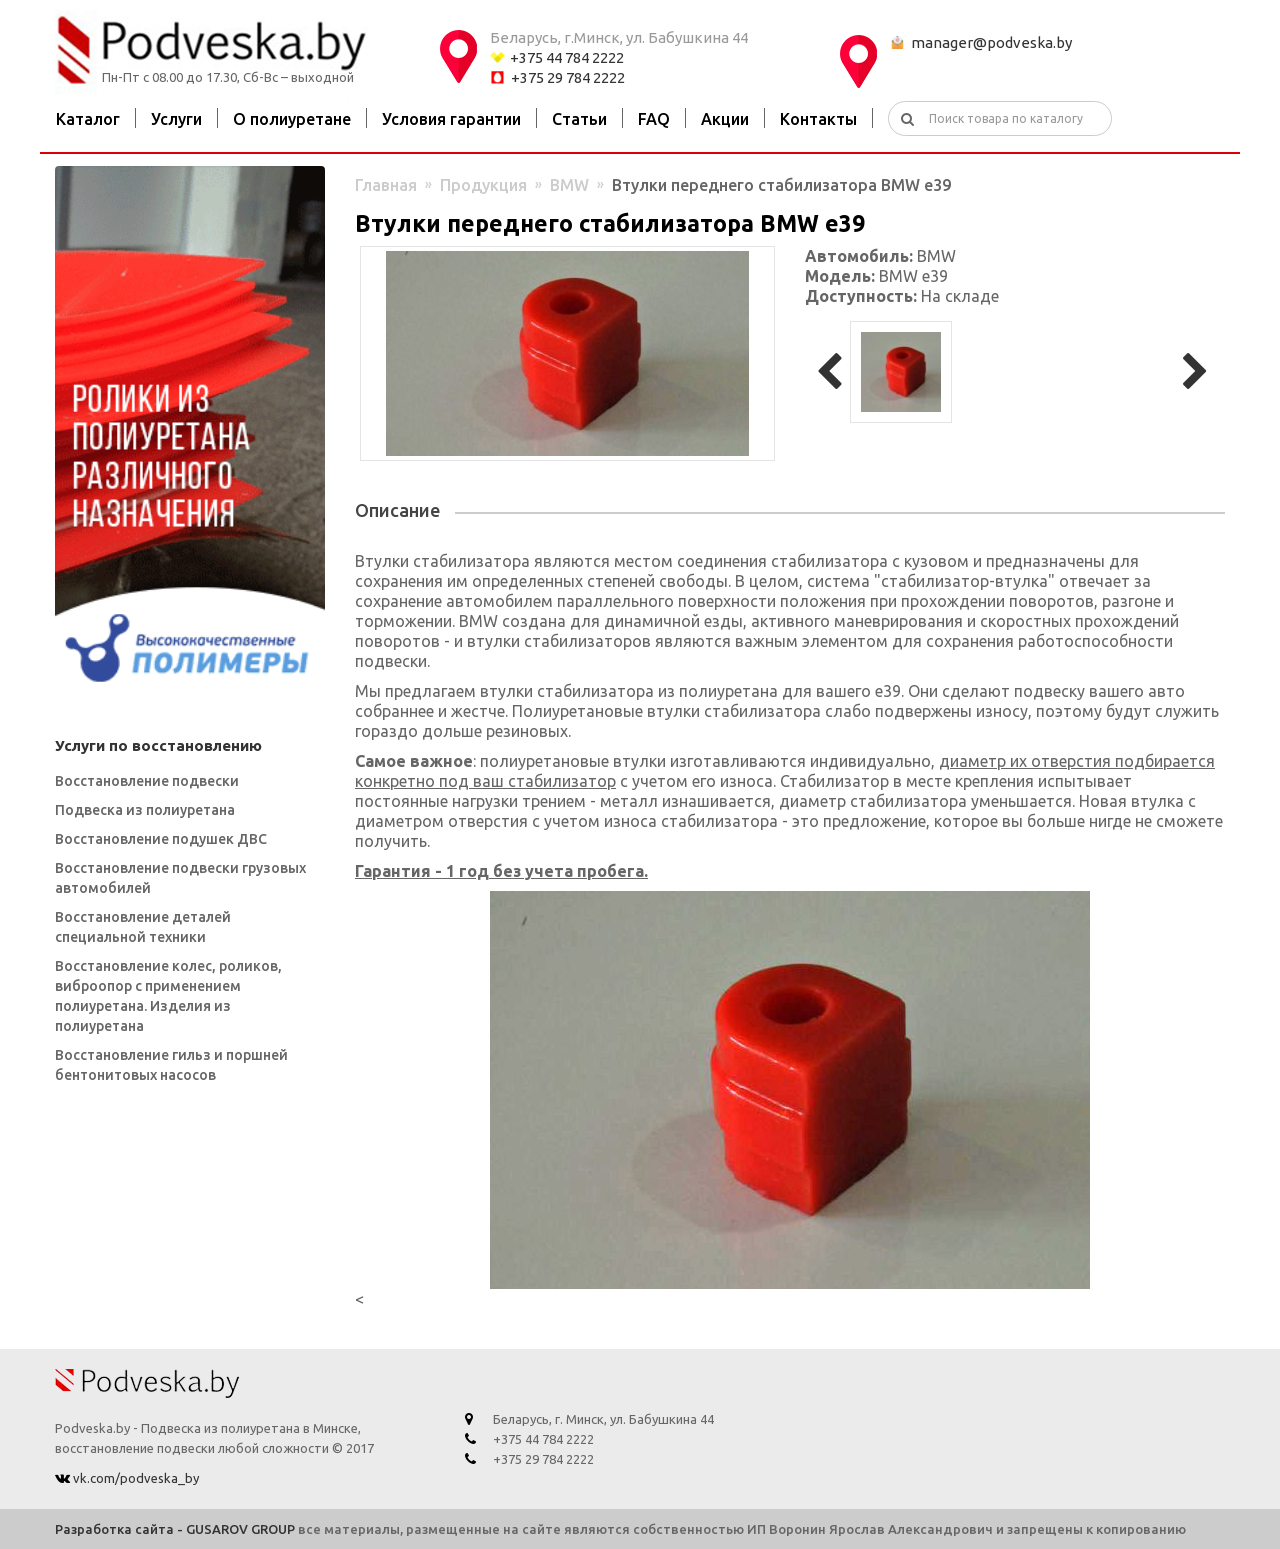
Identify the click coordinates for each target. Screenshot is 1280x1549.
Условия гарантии (451, 119)
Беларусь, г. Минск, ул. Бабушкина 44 (603, 1419)
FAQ (654, 119)
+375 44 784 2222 (567, 57)
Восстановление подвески (147, 781)
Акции (725, 119)
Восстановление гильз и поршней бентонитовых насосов (171, 1065)
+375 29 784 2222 (568, 77)
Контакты (818, 119)
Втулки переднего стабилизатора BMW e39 (781, 185)
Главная (386, 185)
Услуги (176, 119)
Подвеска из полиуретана (145, 810)
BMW (569, 185)
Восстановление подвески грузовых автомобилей (180, 878)
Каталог (88, 119)
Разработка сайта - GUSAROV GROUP (175, 1529)
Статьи (579, 119)
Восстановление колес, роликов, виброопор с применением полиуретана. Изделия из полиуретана (168, 996)
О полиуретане (292, 119)
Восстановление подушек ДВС (161, 839)
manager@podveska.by (991, 42)
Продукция (483, 185)
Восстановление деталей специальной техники (143, 927)
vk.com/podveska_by (134, 1478)
